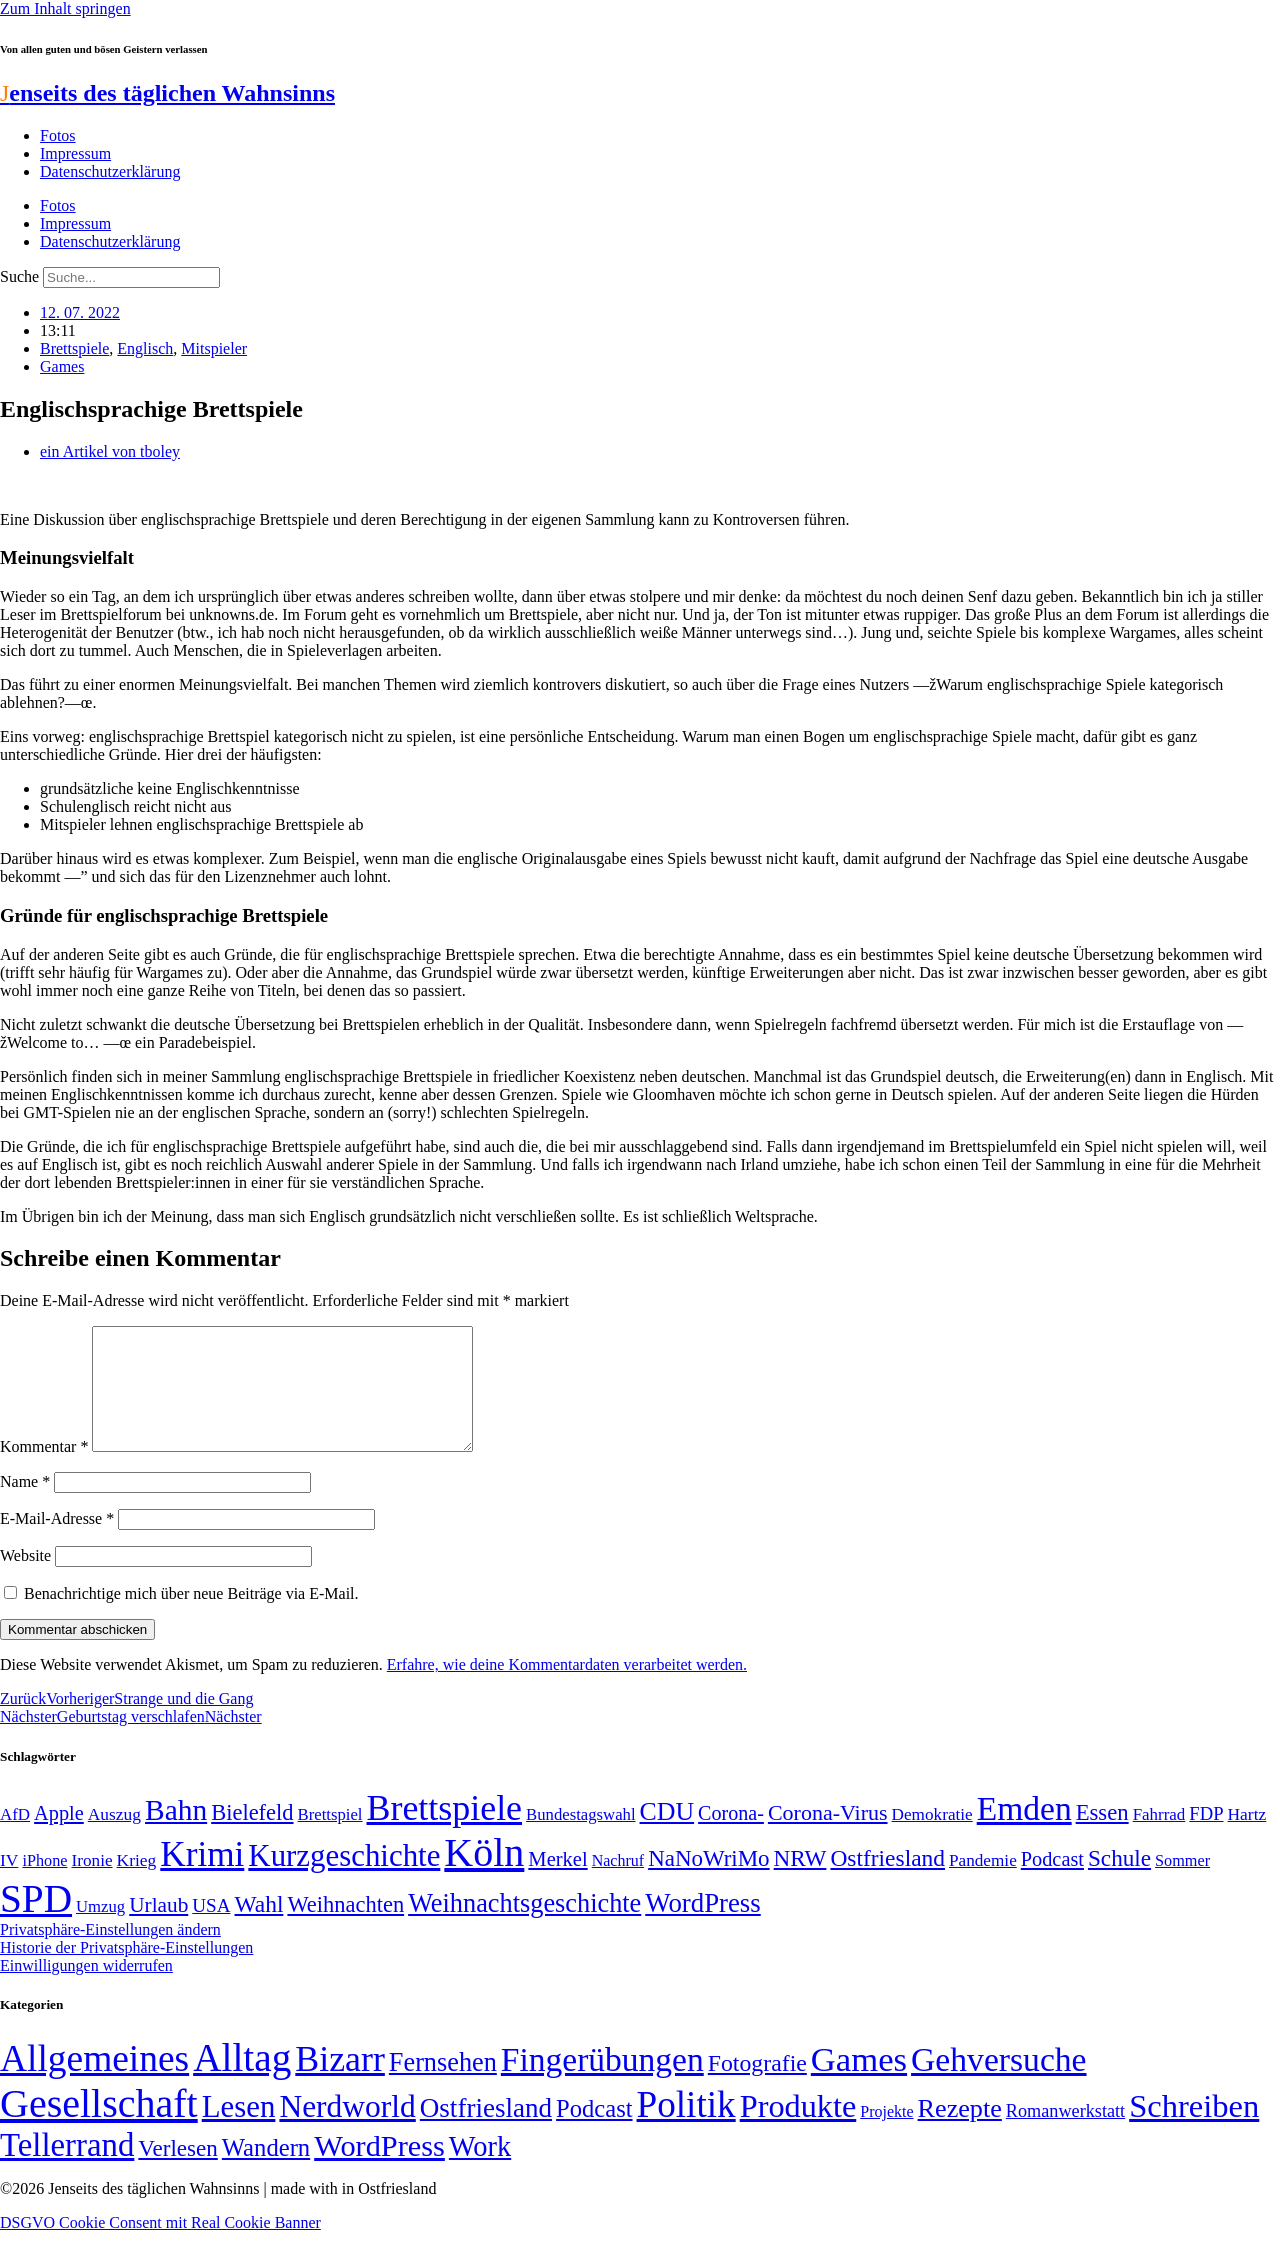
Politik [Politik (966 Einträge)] (686, 2128)
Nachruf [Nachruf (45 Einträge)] (618, 1884)
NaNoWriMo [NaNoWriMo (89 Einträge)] (708, 1882)
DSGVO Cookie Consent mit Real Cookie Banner (160, 2246)
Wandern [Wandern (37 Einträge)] (266, 2171)
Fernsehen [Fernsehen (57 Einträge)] (443, 2086)
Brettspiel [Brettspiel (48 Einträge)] (330, 1838)
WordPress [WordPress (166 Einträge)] (379, 2170)
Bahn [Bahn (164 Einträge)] (176, 1834)
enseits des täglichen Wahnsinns (167, 93)
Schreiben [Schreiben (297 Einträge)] (1194, 2130)
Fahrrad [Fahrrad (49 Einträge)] (1159, 1838)
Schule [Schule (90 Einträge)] (1119, 1882)
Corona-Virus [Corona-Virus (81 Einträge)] (828, 1836)
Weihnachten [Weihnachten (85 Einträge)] (345, 1928)
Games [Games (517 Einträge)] (859, 2083)
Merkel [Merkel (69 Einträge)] (557, 1883)
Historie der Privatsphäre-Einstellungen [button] (126, 1971)
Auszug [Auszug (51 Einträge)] (114, 1838)
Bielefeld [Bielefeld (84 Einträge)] (252, 1836)
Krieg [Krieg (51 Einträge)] (137, 1884)
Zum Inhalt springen (65, 8)
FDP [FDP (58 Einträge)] (1206, 1837)
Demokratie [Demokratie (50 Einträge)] (932, 1838)
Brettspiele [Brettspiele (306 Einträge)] (445, 1832)
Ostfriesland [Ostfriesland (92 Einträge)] (887, 1882)
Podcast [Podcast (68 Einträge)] (1052, 1883)
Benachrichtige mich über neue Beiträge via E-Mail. (191, 1617)
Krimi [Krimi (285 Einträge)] (202, 1878)
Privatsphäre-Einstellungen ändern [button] (110, 1953)
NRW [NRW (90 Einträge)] (800, 1882)
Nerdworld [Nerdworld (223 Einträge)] (347, 2130)
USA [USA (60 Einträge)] (211, 1929)
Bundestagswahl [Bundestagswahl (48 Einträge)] (580, 1838)
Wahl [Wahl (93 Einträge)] (259, 1928)
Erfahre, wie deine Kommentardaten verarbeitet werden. (567, 1688)
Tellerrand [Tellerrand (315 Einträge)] (67, 2169)
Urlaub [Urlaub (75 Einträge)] (158, 1929)
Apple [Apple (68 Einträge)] (59, 1837)
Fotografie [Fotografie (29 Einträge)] (757, 2087)
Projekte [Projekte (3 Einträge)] (886, 2135)
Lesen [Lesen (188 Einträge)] (239, 2130)
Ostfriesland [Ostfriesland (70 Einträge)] (486, 2132)
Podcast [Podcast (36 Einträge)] (594, 2132)
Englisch (145, 348)
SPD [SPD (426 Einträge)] (36, 1922)
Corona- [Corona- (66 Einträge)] (731, 1837)
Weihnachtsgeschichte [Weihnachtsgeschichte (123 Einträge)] (524, 1927)
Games (62, 366)
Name (25, 1505)
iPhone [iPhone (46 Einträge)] (44, 1885)
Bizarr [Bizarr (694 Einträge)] (340, 2083)
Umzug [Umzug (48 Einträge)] (100, 1930)
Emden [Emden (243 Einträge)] (1024, 1832)
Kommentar (44, 1470)
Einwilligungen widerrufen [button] (86, 1989)
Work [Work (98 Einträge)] (480, 2170)
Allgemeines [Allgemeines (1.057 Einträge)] (94, 2082)
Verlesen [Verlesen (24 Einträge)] (177, 2172)
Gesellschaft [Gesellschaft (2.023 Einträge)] (99, 2127)
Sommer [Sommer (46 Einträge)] (1182, 1885)
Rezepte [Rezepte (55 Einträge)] (960, 2132)
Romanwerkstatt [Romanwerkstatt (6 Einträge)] (1065, 2135)
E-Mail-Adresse (57, 1542)
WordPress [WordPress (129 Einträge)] (702, 1927)
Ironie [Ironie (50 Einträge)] (92, 1884)
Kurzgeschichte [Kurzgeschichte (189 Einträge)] (344, 1879)
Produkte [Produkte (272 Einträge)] (798, 2130)
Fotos (58, 135)
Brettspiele (74, 348)
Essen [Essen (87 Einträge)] (1102, 1836)
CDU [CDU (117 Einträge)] (667, 1835)
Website (25, 1579)
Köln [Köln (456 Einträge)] (484, 1876)
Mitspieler (214, 348)
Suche (19, 276)
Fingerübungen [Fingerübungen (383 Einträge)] (602, 2083)
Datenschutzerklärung (110, 171)
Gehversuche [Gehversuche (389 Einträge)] (998, 2083)
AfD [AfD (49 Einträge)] (15, 1838)
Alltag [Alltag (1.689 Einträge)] (242, 2081)
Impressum (75, 153)
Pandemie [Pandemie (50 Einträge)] (983, 1884)
